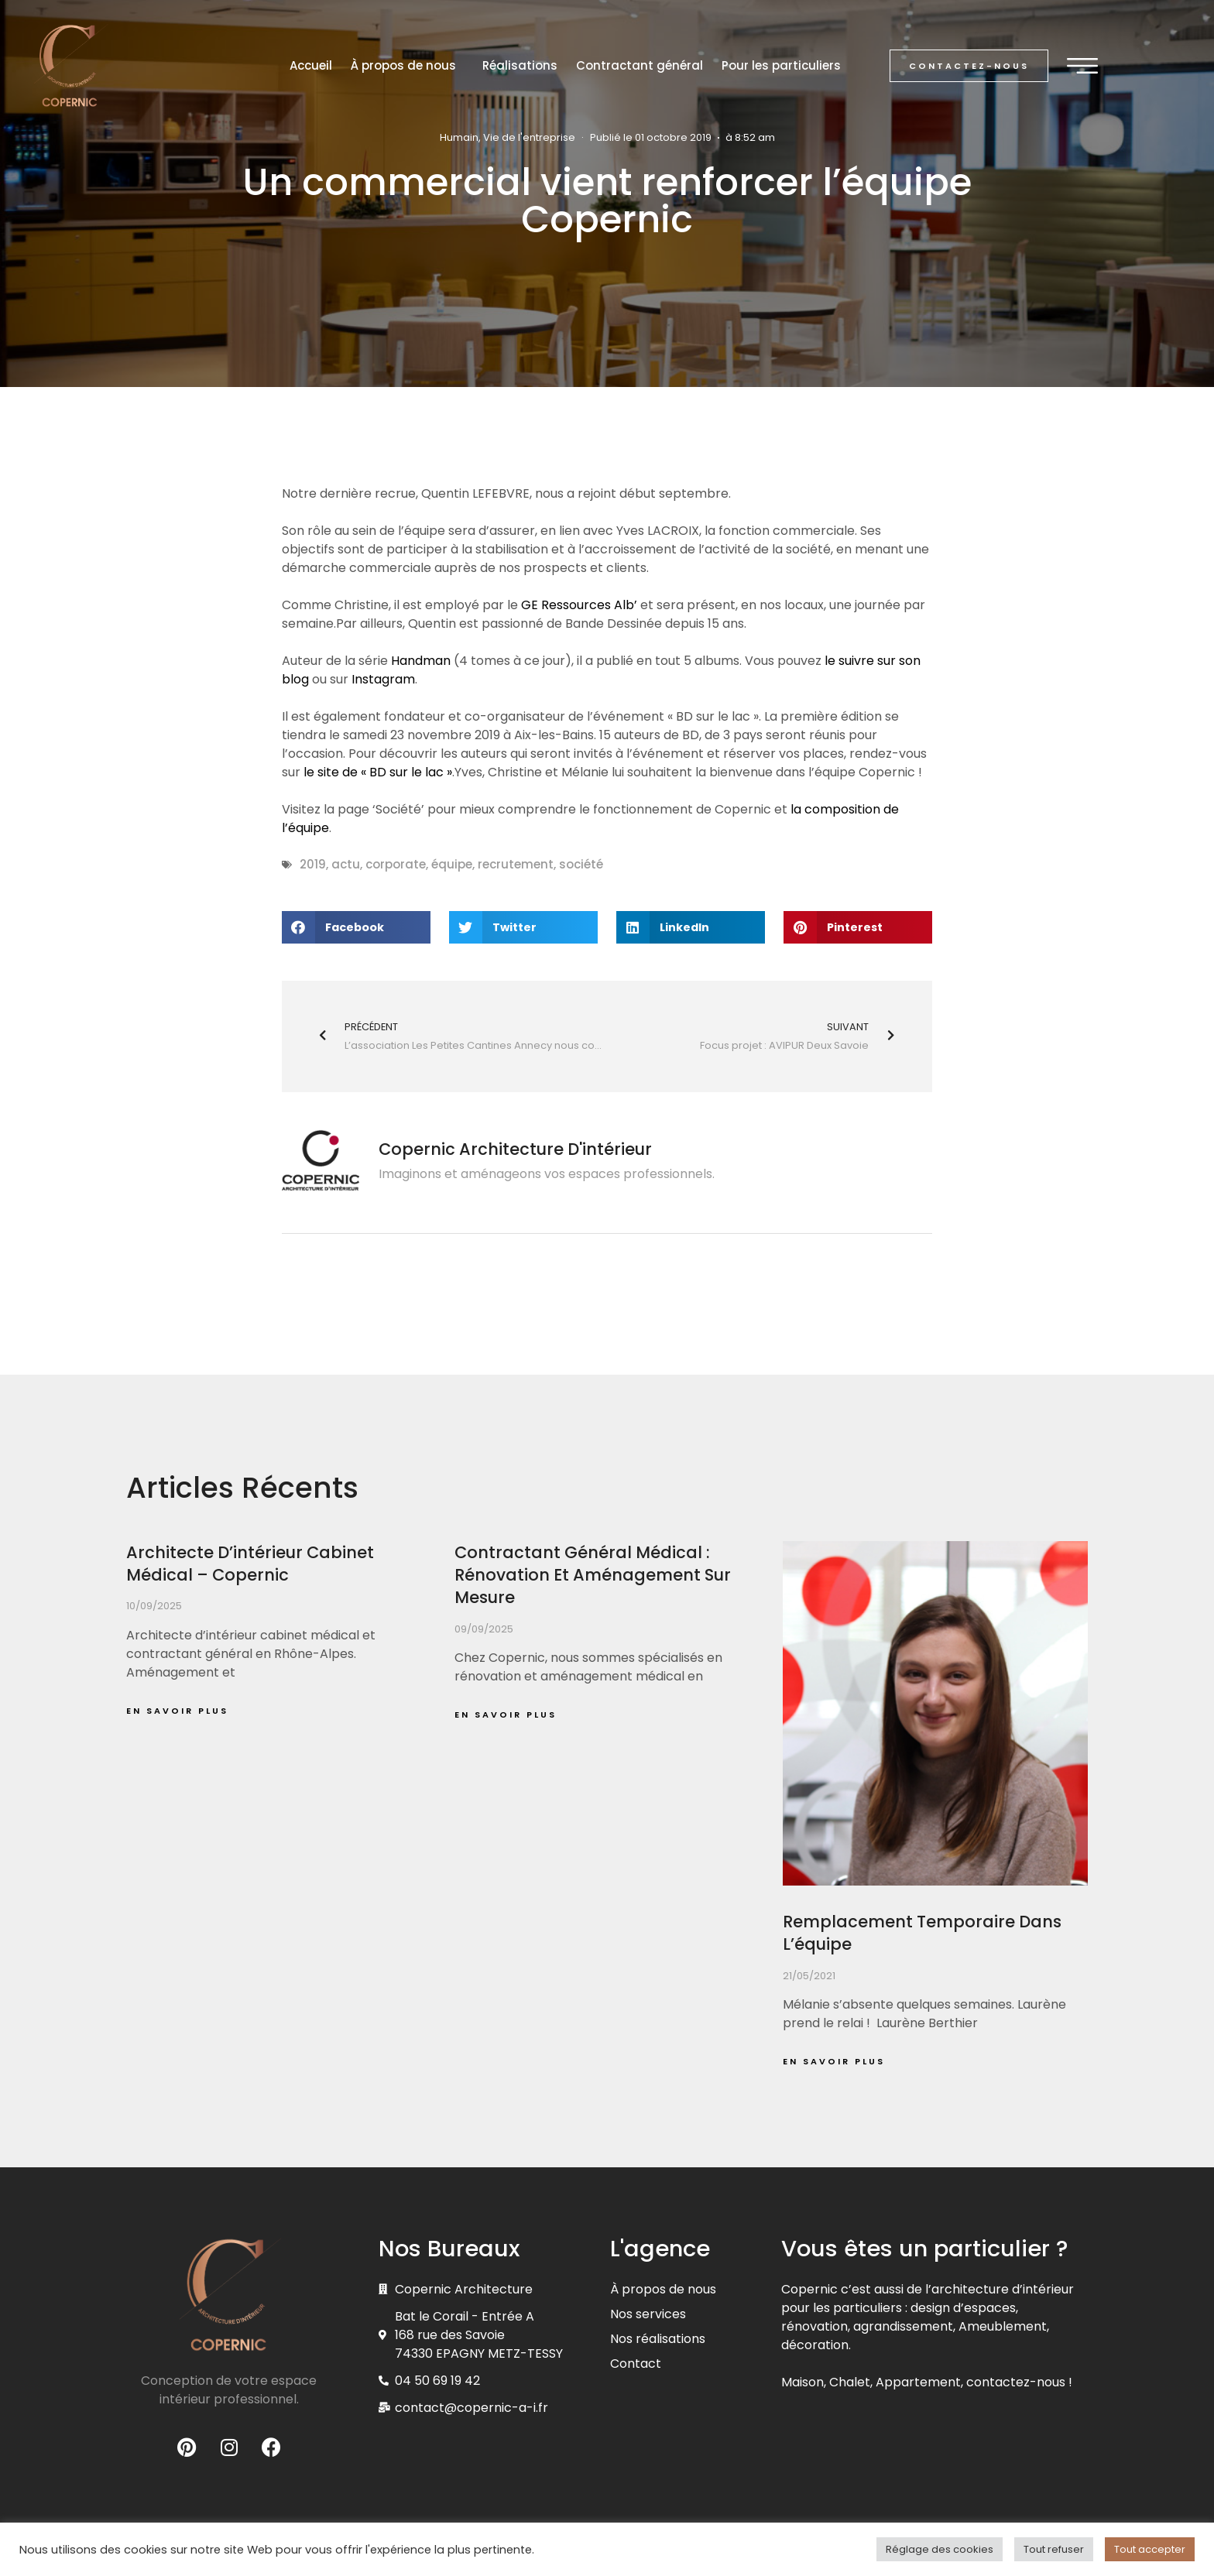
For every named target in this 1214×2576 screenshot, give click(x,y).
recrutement (516, 864)
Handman (421, 661)
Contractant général (639, 65)
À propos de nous (407, 65)
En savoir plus (177, 1710)
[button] (969, 66)
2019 (313, 864)
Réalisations (519, 65)
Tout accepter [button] (1149, 2549)
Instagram (383, 679)
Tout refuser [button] (1054, 2549)
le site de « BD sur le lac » (378, 772)
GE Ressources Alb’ (579, 605)
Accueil (311, 65)
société (581, 864)
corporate (395, 864)
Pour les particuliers (781, 65)
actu (345, 864)
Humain (459, 137)
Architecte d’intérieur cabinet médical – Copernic (250, 1563)
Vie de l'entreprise (529, 137)
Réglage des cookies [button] (939, 2549)
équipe (451, 864)
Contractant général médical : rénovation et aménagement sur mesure (592, 1575)
